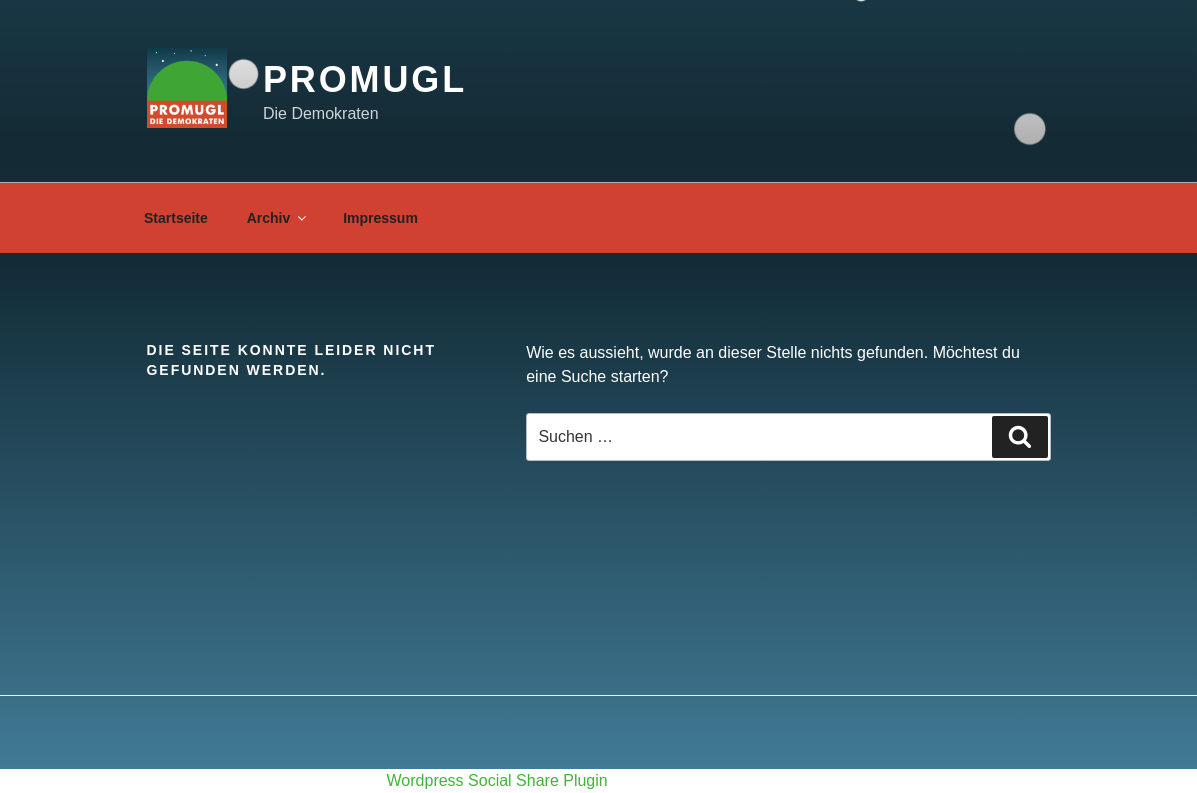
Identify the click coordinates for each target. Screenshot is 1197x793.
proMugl (365, 79)
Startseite (176, 218)
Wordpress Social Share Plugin (500, 780)
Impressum (380, 218)
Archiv (278, 218)
